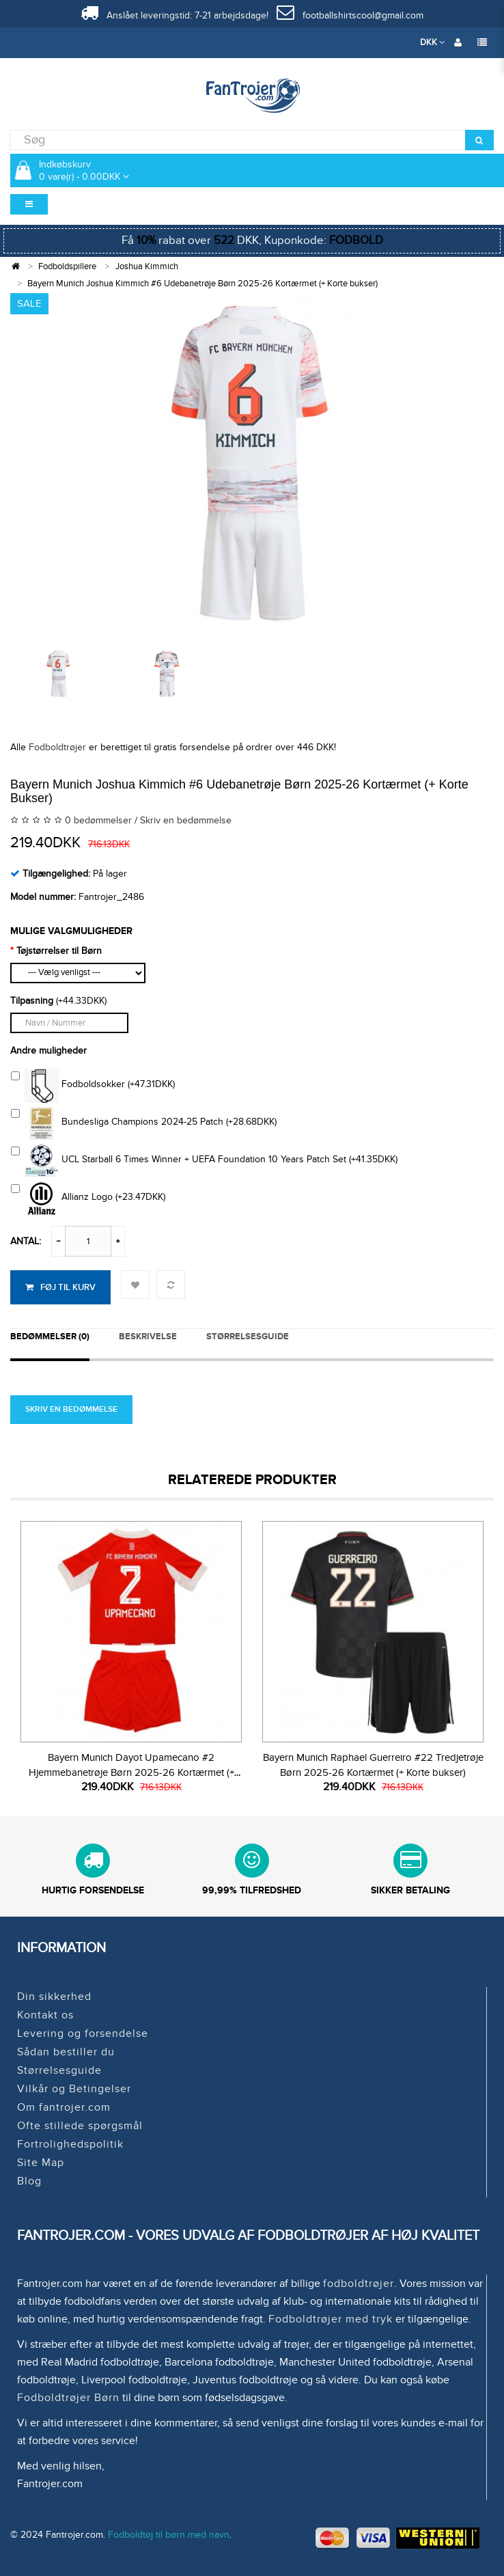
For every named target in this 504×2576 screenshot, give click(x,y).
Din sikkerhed (54, 1996)
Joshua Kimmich (146, 266)
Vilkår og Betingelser (74, 2089)
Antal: (25, 1241)
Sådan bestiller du (66, 2052)
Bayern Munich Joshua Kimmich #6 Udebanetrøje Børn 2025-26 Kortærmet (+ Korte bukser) (202, 283)
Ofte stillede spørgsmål (80, 2126)
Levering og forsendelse (82, 2033)
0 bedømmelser (98, 820)
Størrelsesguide (59, 2070)
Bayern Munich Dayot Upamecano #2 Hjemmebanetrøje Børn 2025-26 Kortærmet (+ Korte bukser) (131, 1772)
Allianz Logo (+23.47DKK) (88, 1198)
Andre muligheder (48, 1050)
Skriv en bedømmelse (186, 820)
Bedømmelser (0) (49, 1336)
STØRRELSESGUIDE (247, 1336)
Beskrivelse (148, 1336)
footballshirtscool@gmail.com (350, 15)
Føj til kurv (60, 1287)
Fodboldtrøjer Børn (68, 2397)
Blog (29, 2181)
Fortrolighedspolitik (70, 2144)
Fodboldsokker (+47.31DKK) (93, 1086)
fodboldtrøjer (358, 2283)
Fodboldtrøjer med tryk (330, 2319)
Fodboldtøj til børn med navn (168, 2534)
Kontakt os (45, 2015)
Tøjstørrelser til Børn (59, 951)
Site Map (40, 2162)
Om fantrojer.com (64, 2107)
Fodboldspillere (67, 266)
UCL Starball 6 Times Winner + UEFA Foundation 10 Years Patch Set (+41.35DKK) (204, 1161)
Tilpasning (31, 1000)
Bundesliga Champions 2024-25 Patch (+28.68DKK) (144, 1123)
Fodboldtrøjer (57, 747)
